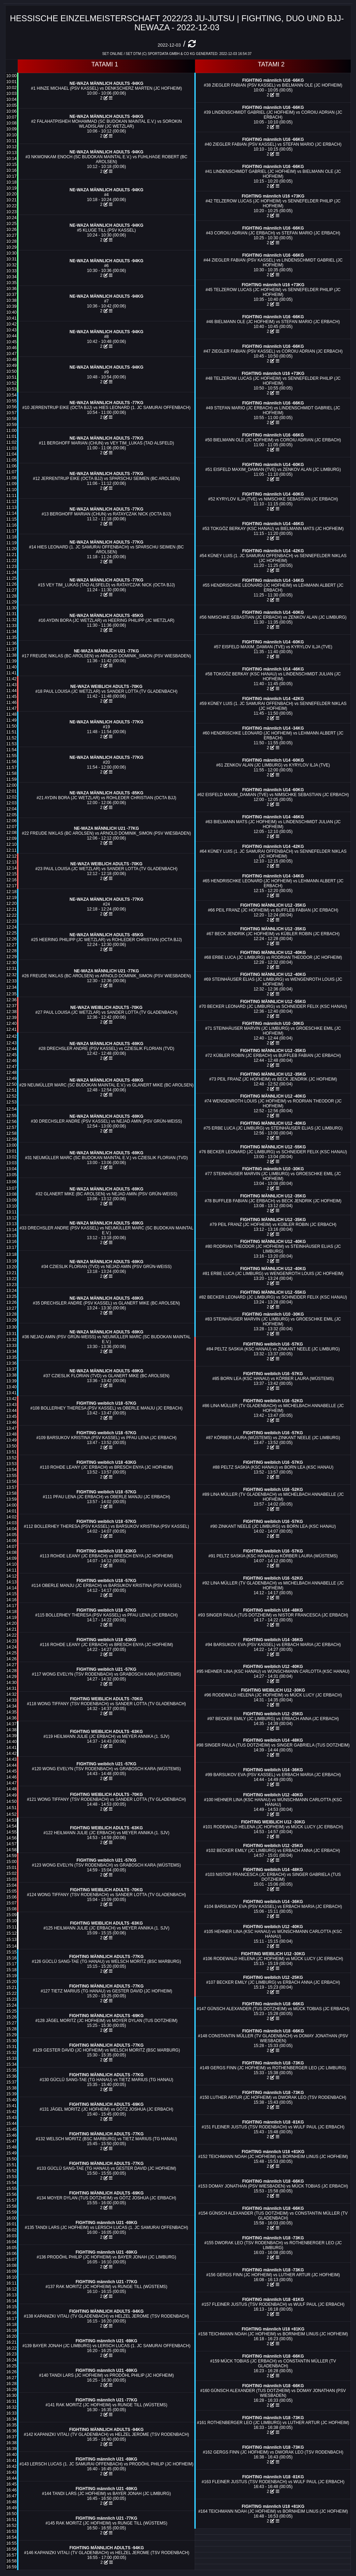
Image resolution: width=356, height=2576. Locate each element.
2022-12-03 (169, 45)
